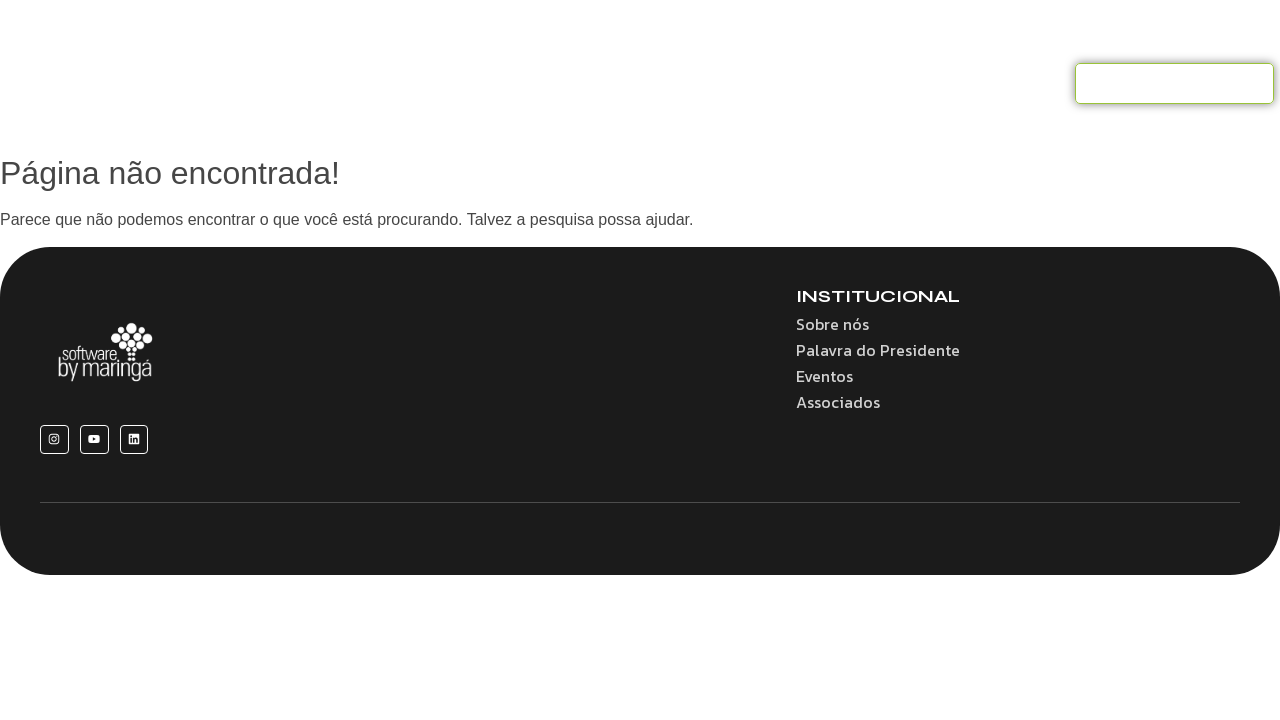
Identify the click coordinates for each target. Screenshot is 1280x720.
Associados (675, 83)
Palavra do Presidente (878, 350)
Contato (961, 83)
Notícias (868, 83)
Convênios (562, 83)
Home (255, 83)
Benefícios (453, 83)
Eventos (777, 83)
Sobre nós (349, 83)
